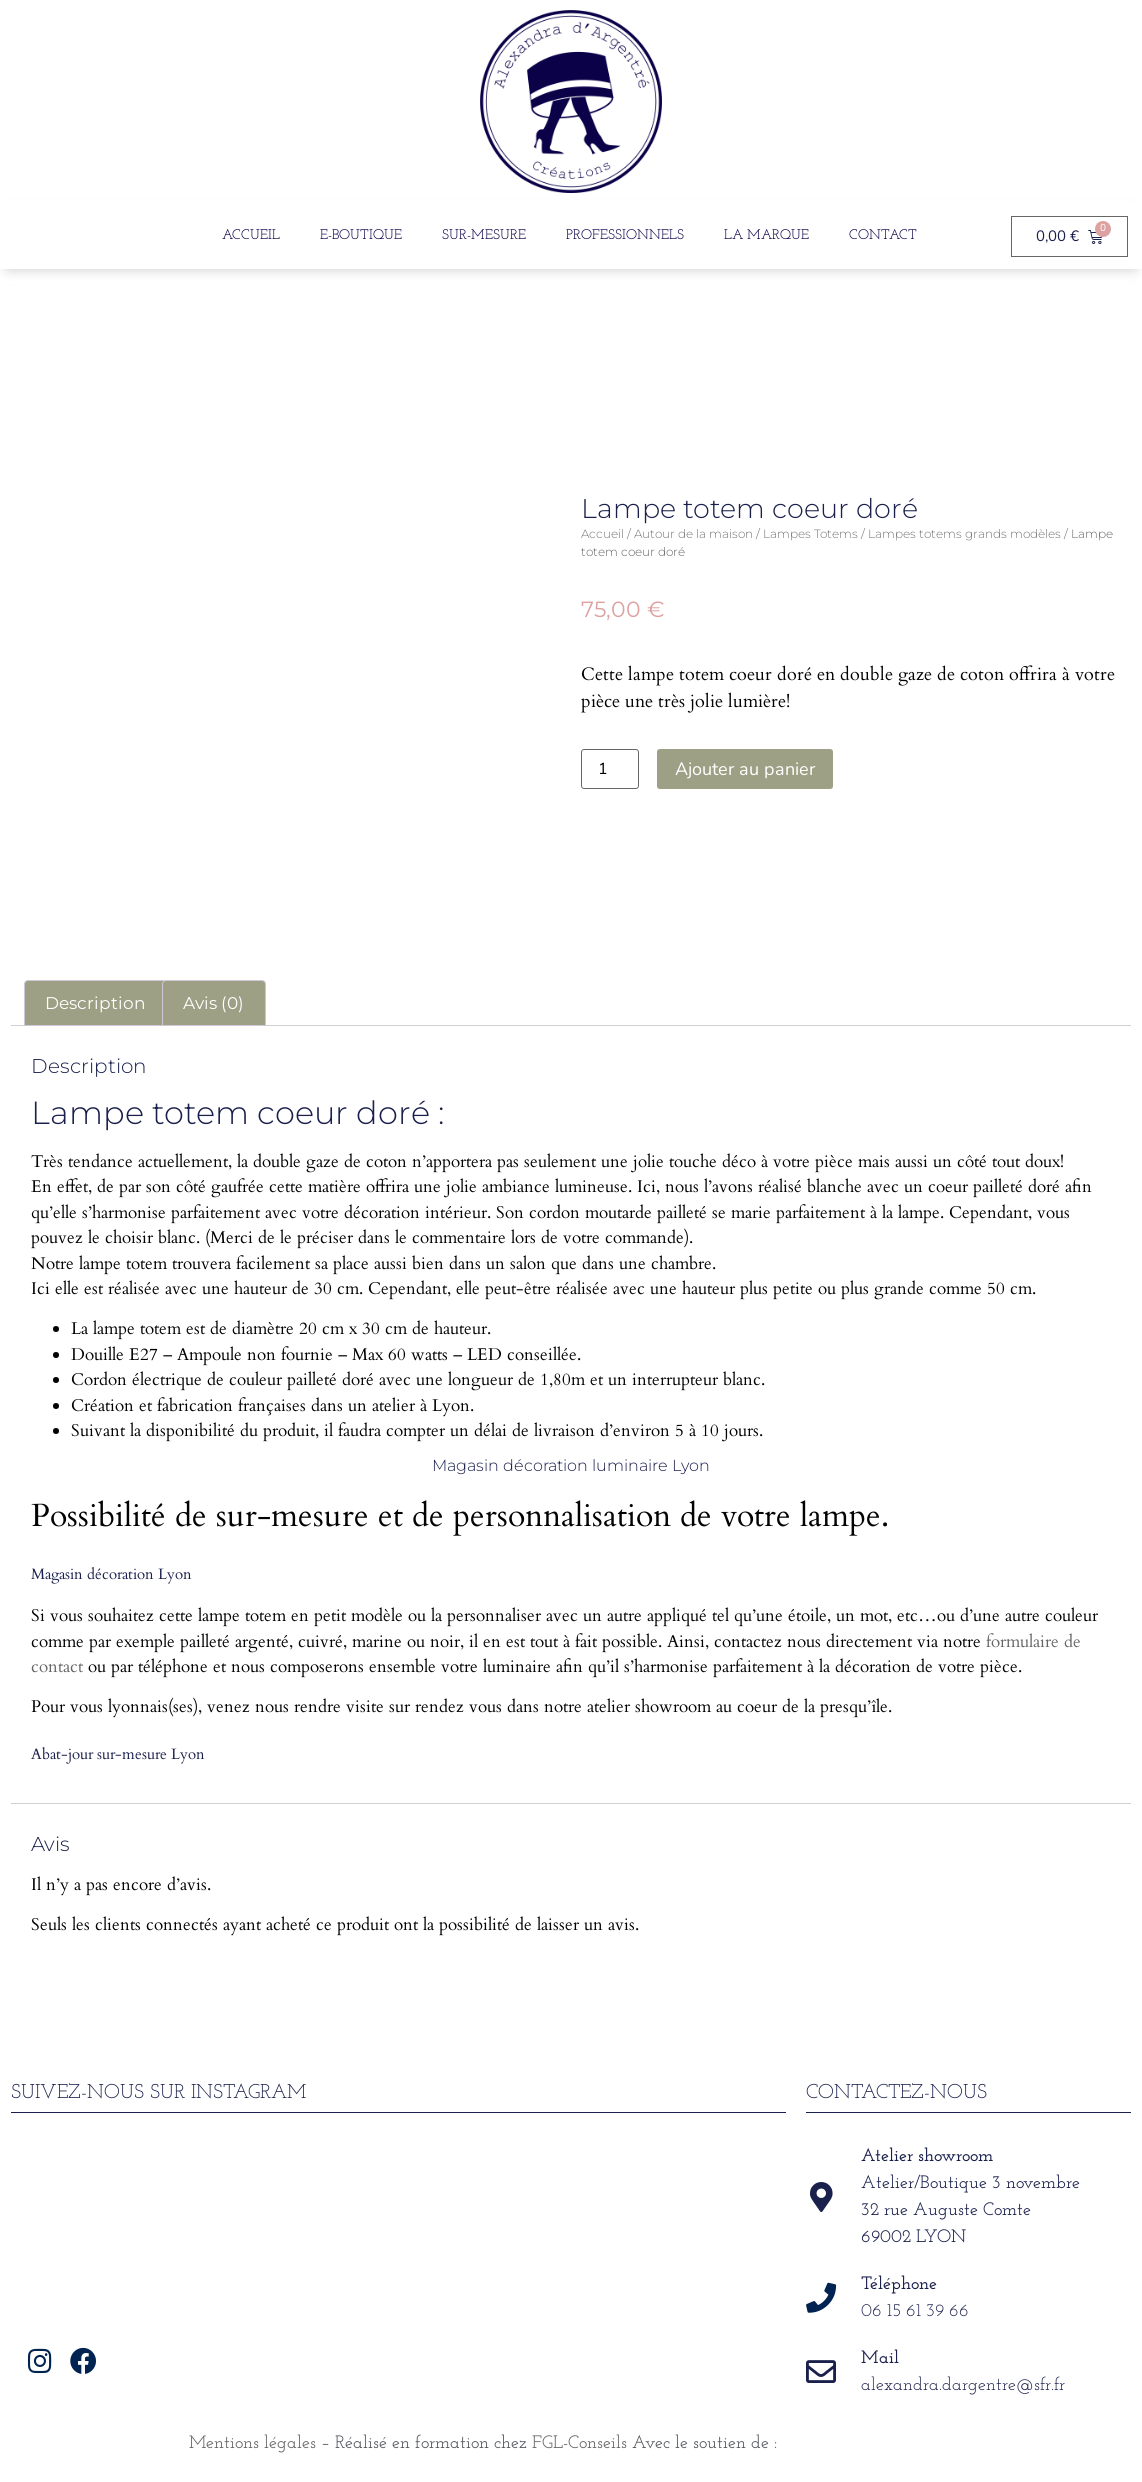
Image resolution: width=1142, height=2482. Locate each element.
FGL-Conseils (579, 2443)
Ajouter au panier (745, 769)
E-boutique (361, 235)
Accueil (251, 235)
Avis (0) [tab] (213, 1003)
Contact (883, 235)
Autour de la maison (693, 533)
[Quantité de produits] (610, 769)
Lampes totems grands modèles (964, 533)
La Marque (766, 235)
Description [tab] (95, 1003)
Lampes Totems (810, 533)
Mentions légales (252, 2443)
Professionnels (625, 235)
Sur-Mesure (484, 235)
